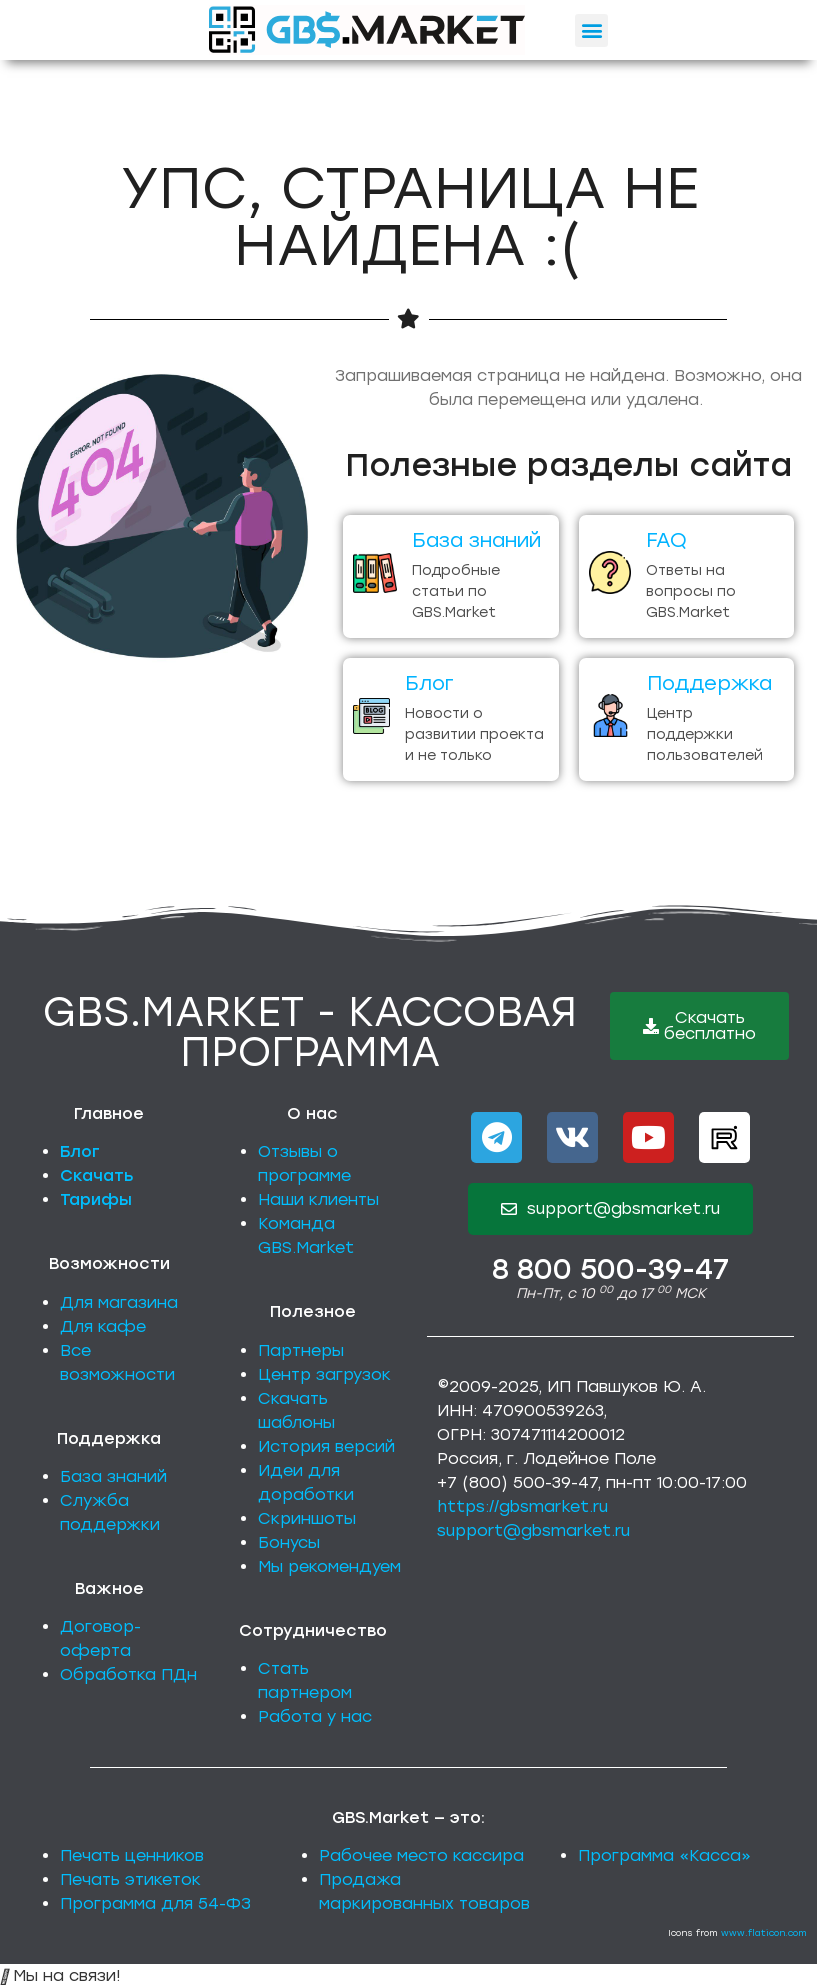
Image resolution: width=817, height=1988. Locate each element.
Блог (80, 1151)
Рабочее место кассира (421, 1855)
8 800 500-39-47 (610, 1269)
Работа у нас (315, 1716)
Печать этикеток (130, 1879)
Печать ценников (132, 1855)
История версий (326, 1446)
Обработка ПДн (128, 1674)
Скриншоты (307, 1518)
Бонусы (289, 1542)
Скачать (97, 1175)
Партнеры (301, 1350)
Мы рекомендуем (329, 1566)
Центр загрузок (324, 1374)
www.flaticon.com (764, 1932)
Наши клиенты (318, 1199)
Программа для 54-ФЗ (155, 1903)
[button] (591, 30)
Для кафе (103, 1326)
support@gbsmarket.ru (533, 1530)
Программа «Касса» (664, 1855)
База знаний (113, 1476)
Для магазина (119, 1302)
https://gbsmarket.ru (522, 1506)
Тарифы (96, 1199)
